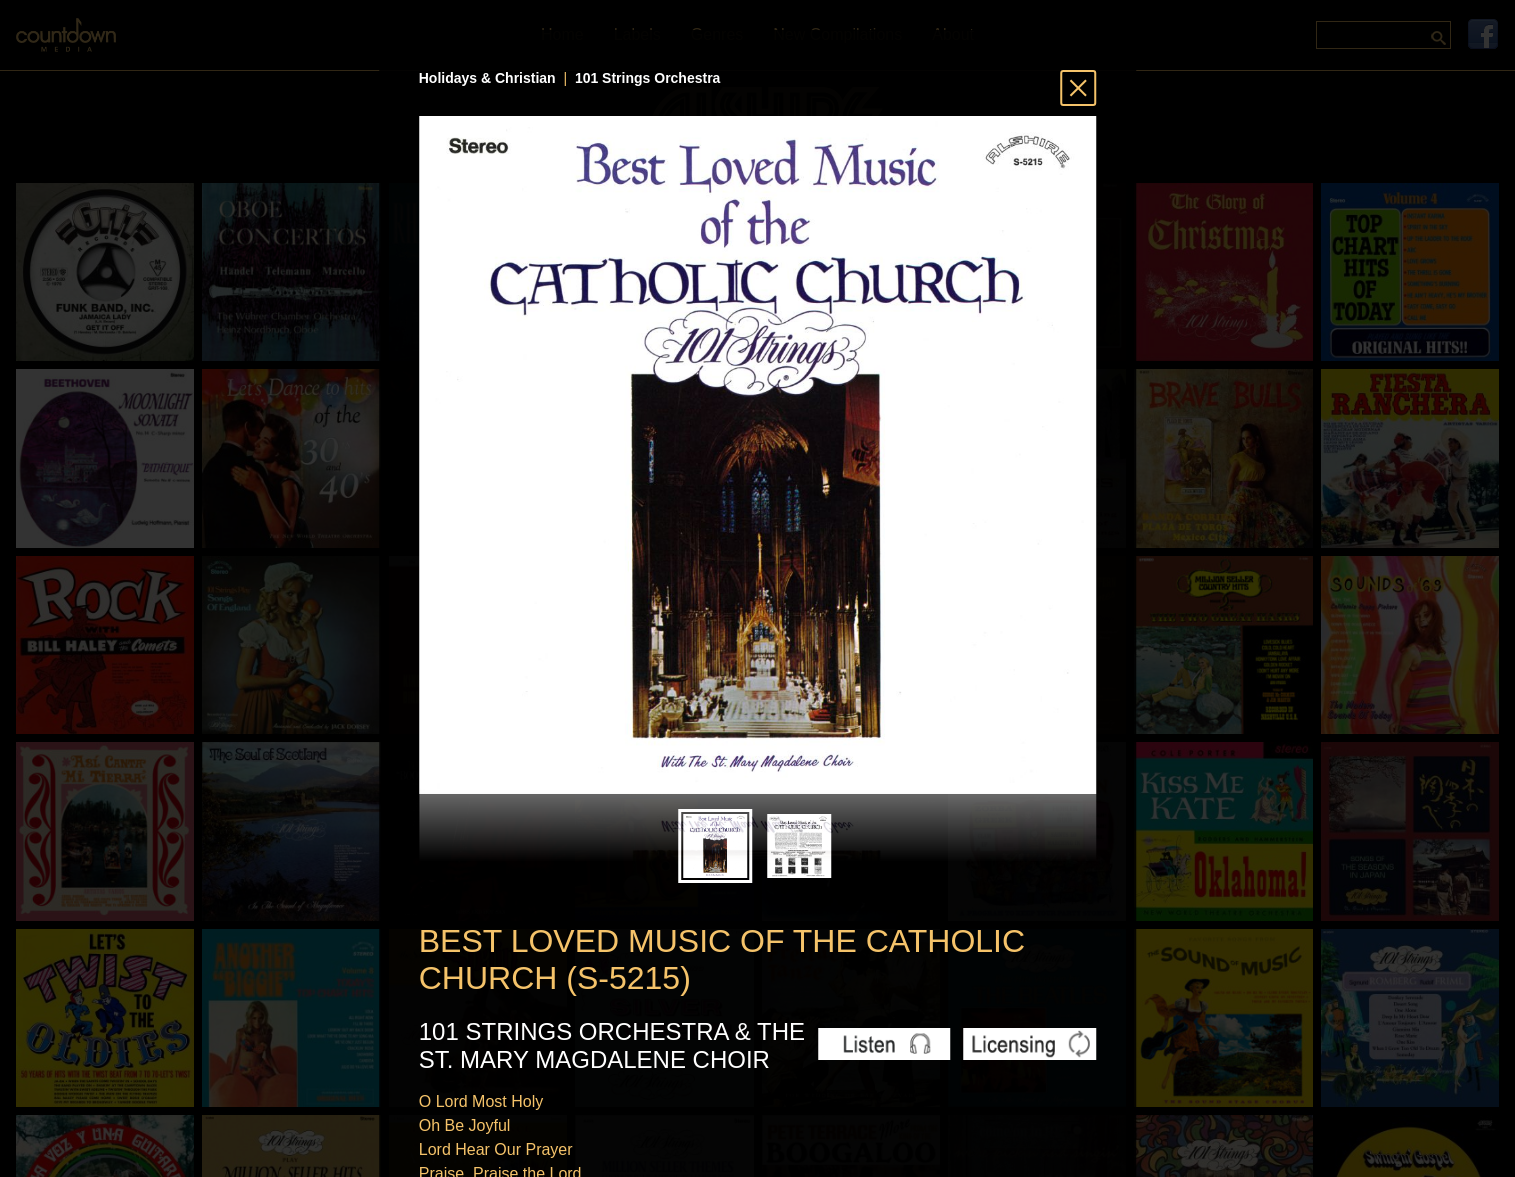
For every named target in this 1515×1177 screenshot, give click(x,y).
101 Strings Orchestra (648, 78)
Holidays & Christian (487, 78)
